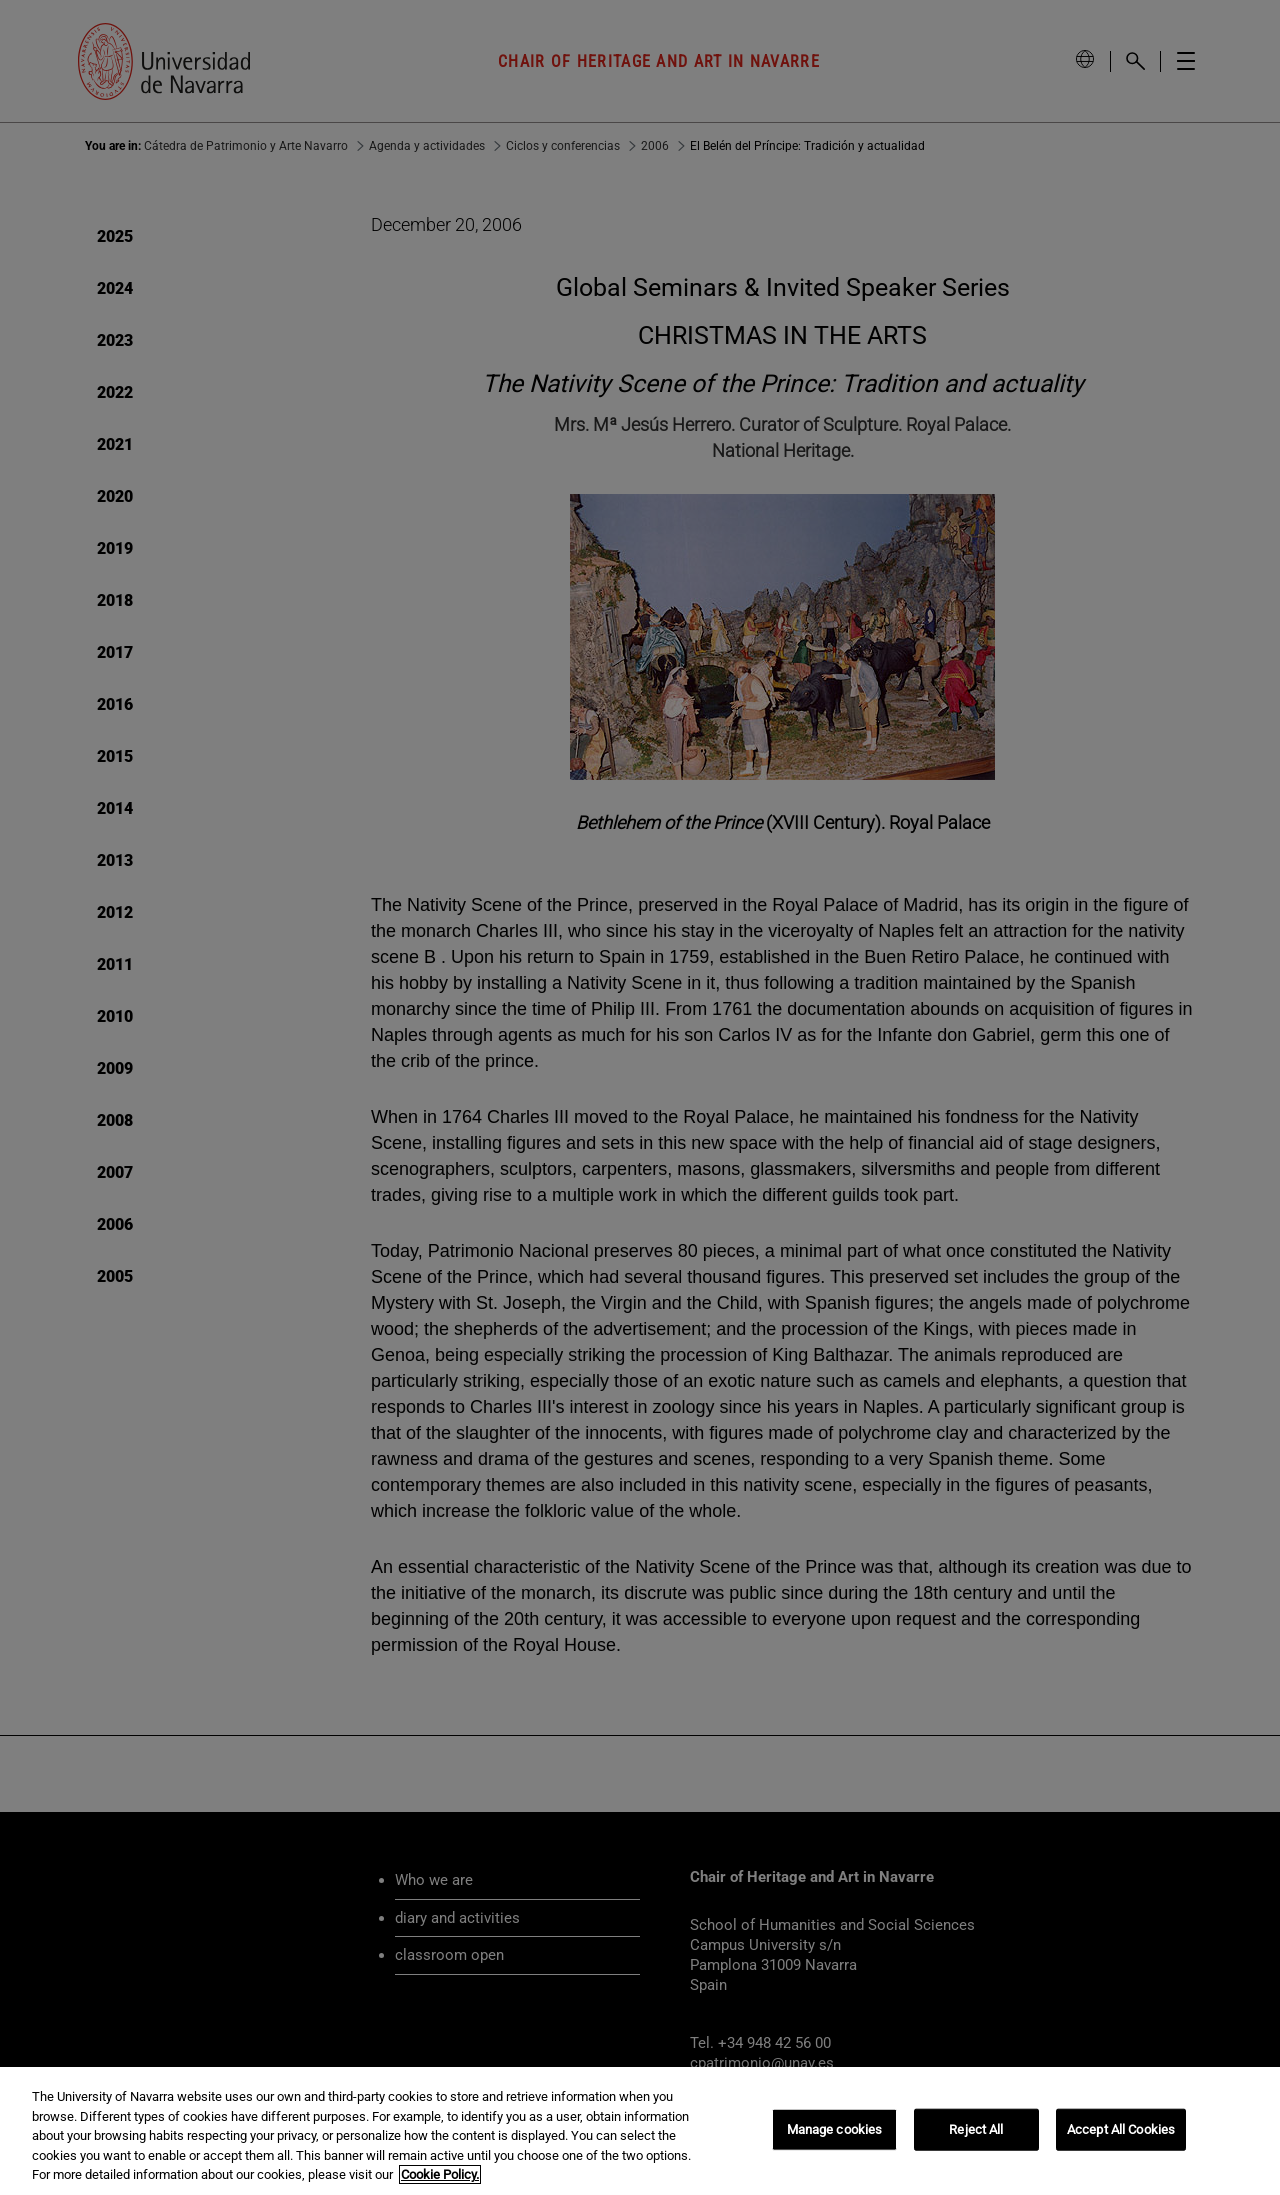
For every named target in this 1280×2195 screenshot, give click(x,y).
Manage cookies (835, 2129)
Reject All (976, 2129)
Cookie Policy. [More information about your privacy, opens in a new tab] (440, 2174)
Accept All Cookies (1121, 2129)
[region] (640, 2131)
